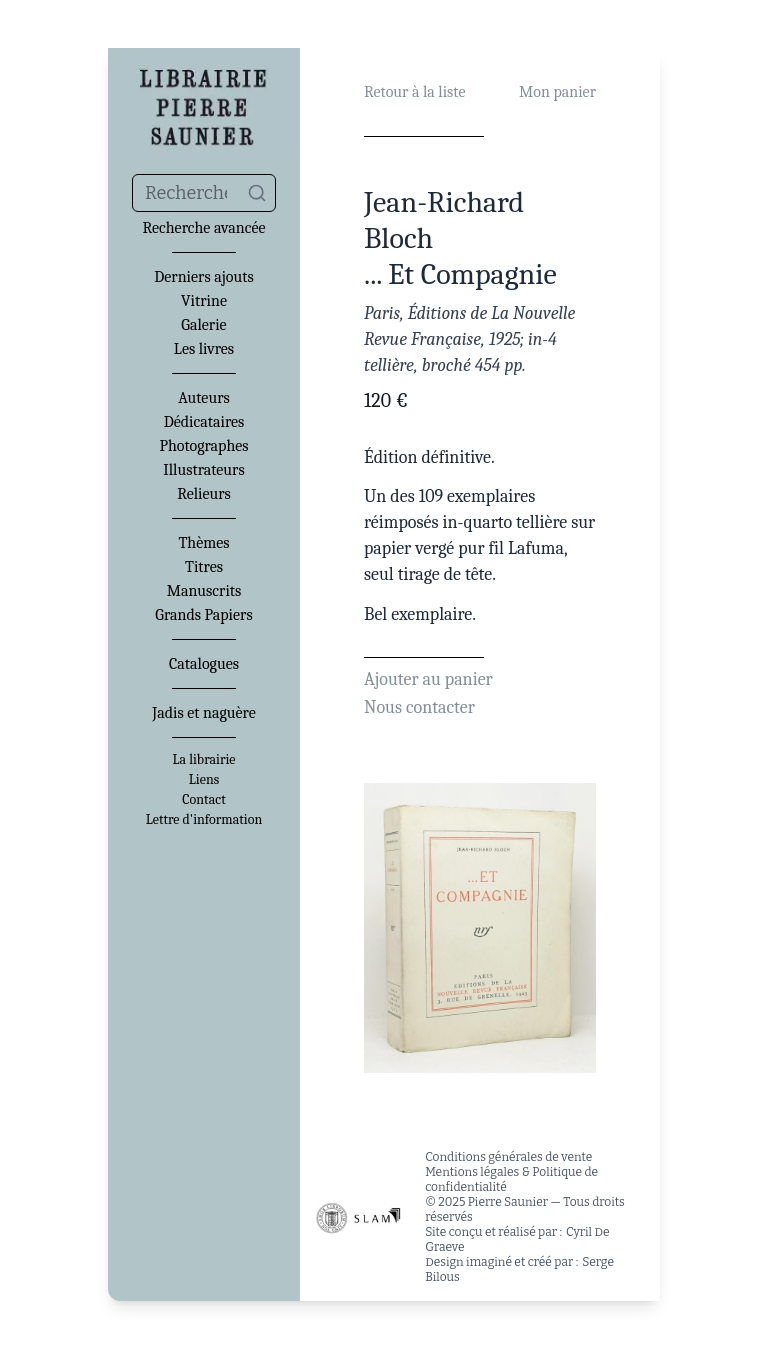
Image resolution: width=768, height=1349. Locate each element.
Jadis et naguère (203, 713)
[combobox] (204, 193)
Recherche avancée (203, 228)
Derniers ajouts (203, 277)
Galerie (203, 325)
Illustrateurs (203, 470)
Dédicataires (204, 422)
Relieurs (204, 494)
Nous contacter (419, 707)
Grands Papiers (203, 615)
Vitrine (204, 301)
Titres (204, 567)
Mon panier (557, 92)
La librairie (204, 760)
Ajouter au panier (428, 679)
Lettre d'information (204, 820)
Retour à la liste (414, 92)
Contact (203, 800)
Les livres (204, 349)
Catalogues (204, 664)
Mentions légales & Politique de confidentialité (511, 1179)
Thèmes (203, 543)
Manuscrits (204, 591)
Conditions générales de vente (508, 1157)
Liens (204, 780)
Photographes (203, 446)
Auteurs (204, 398)
